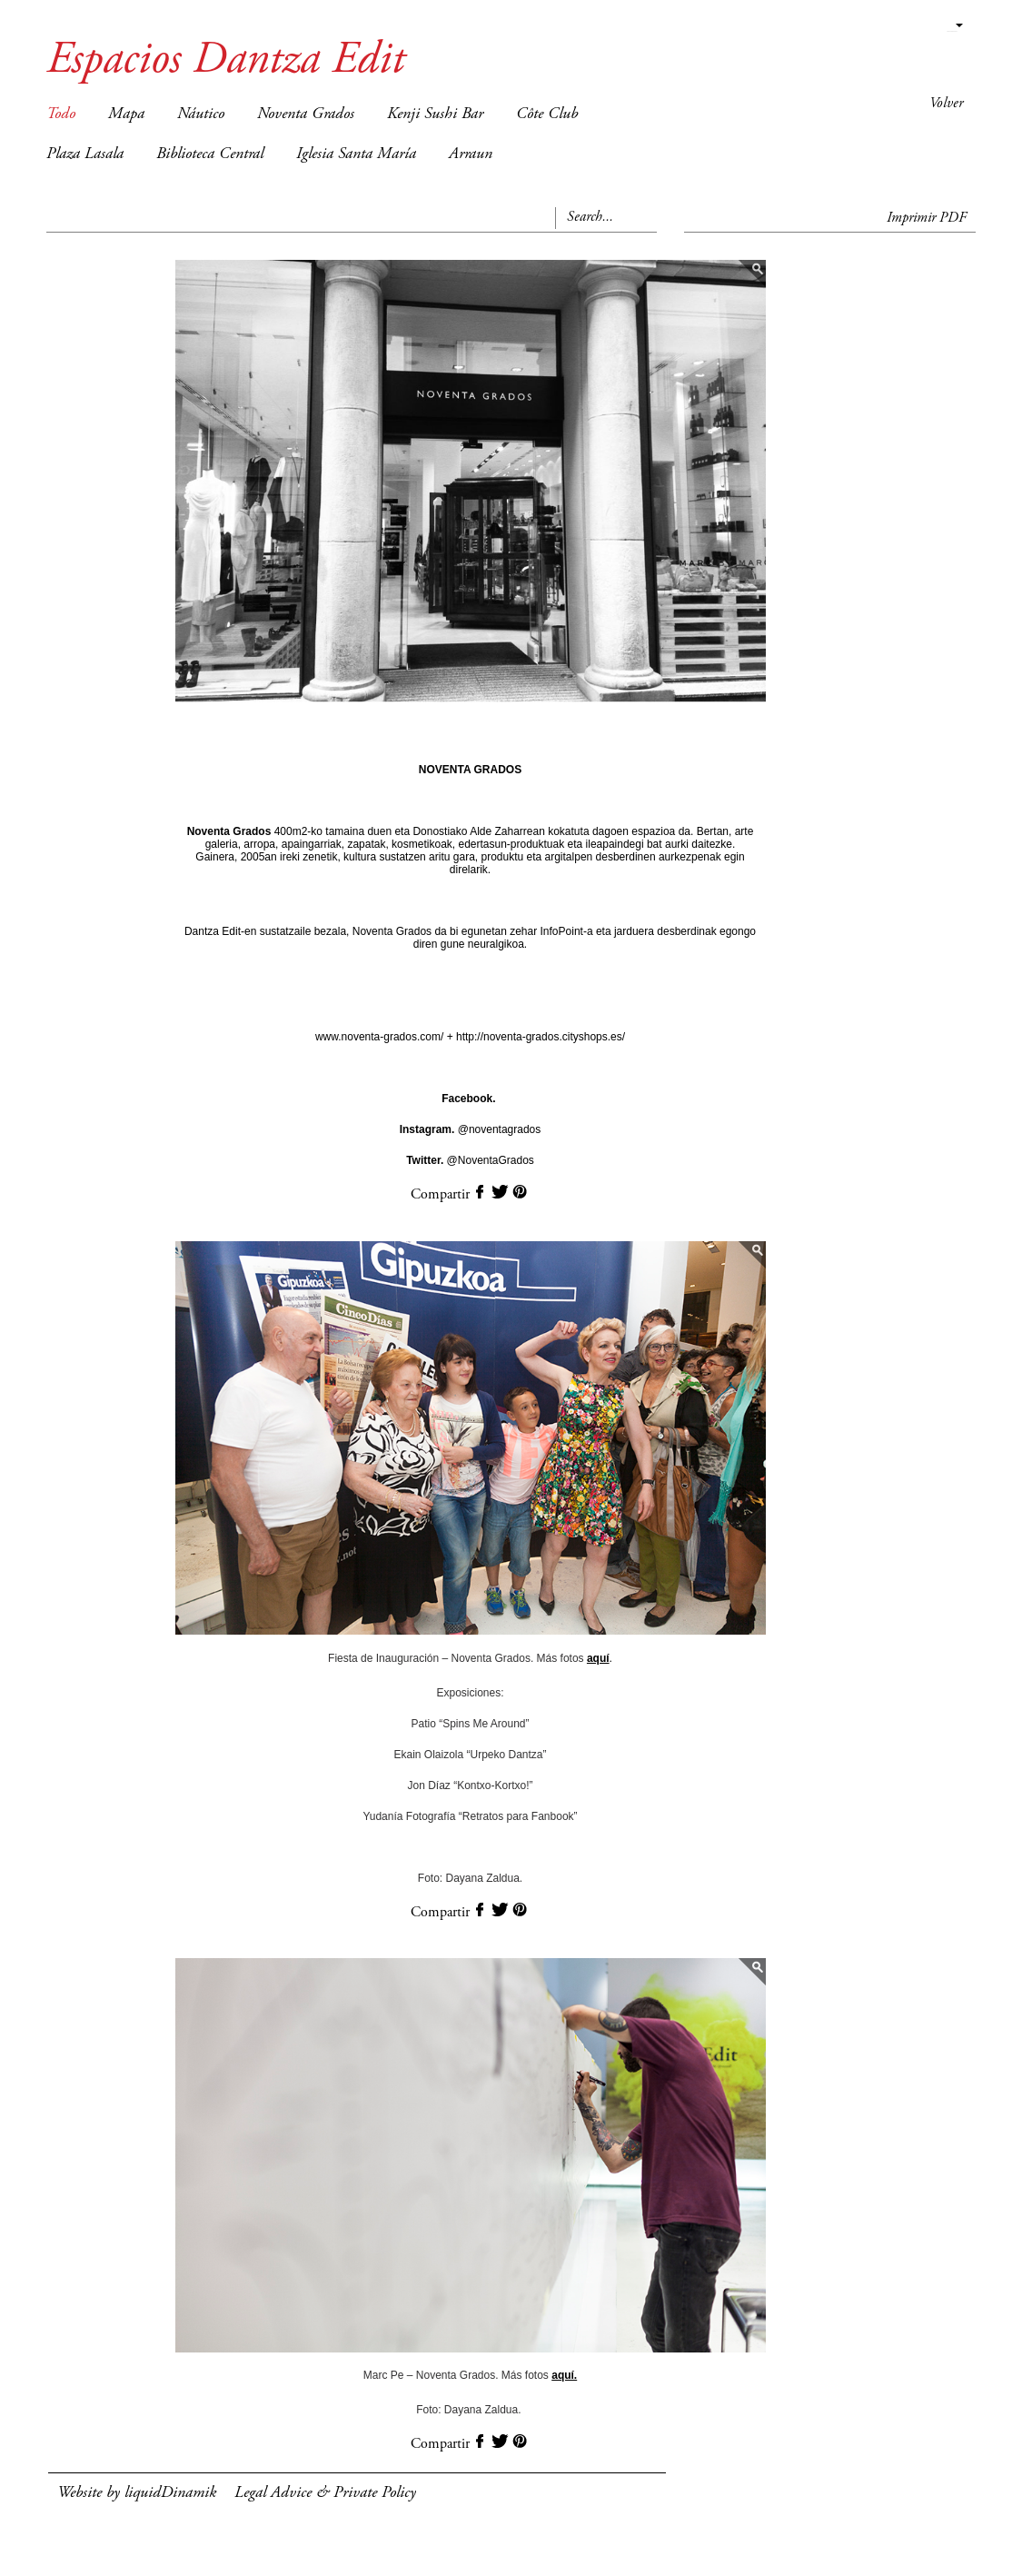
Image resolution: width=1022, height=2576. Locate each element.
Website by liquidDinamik (136, 2493)
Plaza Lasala (85, 154)
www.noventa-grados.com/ (381, 1036)
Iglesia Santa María (356, 154)
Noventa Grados (305, 114)
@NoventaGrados (470, 1160)
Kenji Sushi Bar (435, 114)
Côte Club (547, 114)
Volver (946, 103)
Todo (60, 114)
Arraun (470, 154)
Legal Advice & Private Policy (325, 2493)
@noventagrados (470, 1129)
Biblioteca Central (209, 154)
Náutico (200, 114)
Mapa (126, 114)
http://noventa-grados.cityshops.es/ (539, 1036)
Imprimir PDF (927, 218)
